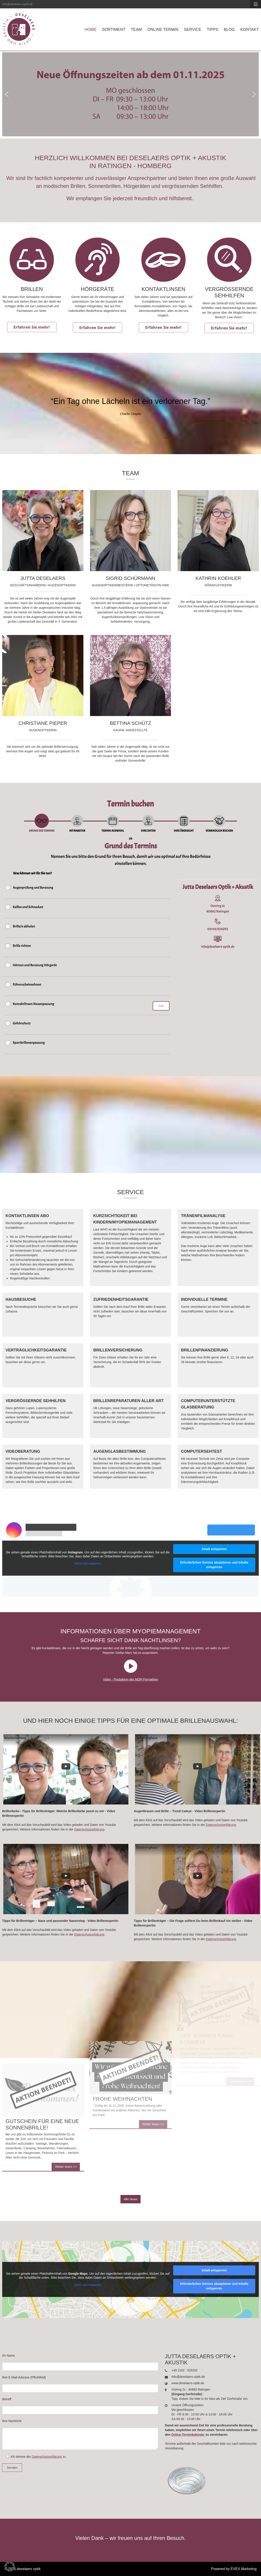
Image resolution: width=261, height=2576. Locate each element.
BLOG (229, 29)
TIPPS (212, 29)
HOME (90, 29)
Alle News (130, 2199)
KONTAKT (249, 29)
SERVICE (192, 29)
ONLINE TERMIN (162, 29)
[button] (6, 94)
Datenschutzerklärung (89, 1829)
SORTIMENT (113, 29)
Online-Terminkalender (188, 2434)
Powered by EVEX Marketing (234, 2569)
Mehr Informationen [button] (87, 1564)
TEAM (136, 29)
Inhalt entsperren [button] (214, 1549)
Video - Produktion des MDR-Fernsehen (130, 1679)
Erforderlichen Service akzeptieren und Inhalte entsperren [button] (214, 1565)
